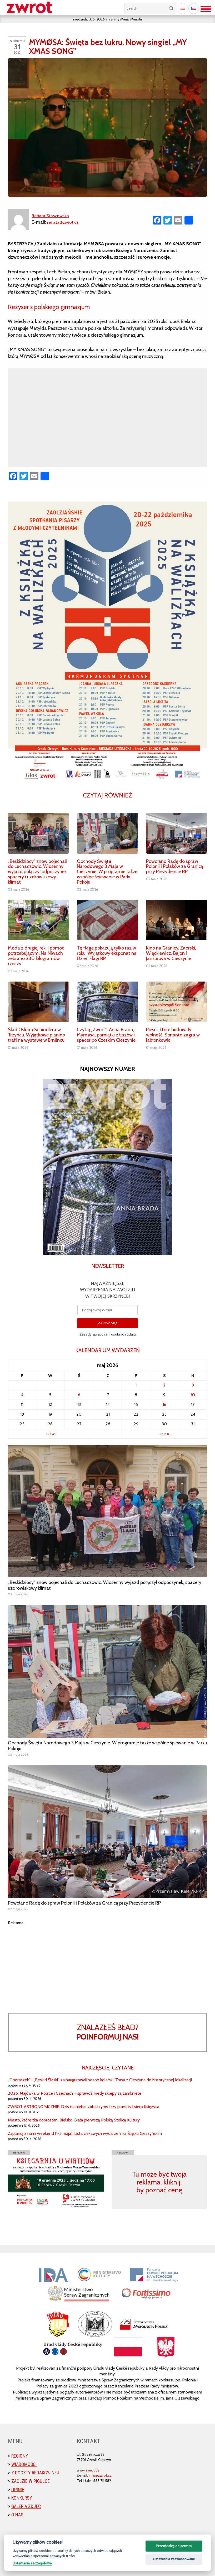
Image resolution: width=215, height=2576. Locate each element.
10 (193, 1394)
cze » (164, 1433)
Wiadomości (24, 2464)
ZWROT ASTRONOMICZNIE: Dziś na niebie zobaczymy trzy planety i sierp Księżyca (83, 2106)
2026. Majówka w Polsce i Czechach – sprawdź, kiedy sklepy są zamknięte (74, 2093)
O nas (17, 2514)
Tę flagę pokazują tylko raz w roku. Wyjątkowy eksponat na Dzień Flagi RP (107, 953)
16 (164, 1404)
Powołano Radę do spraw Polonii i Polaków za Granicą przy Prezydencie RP (174, 866)
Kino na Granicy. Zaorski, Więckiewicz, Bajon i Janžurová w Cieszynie (171, 953)
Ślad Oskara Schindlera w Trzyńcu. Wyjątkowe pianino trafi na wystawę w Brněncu (36, 1035)
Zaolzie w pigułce (30, 2481)
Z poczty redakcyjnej (35, 2472)
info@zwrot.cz (100, 2475)
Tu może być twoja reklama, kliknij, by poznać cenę (159, 2182)
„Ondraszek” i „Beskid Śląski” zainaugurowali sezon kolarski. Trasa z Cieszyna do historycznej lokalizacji (100, 2079)
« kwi (51, 1433)
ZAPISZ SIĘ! (107, 1323)
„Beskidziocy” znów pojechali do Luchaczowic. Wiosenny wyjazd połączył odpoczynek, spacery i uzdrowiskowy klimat (38, 871)
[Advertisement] (107, 1963)
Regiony (19, 2456)
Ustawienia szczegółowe (32, 2563)
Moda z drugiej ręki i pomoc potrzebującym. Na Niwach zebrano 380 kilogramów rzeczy (36, 955)
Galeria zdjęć (26, 2506)
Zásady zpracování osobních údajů (107, 1334)
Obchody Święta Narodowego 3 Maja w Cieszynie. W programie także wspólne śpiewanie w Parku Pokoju (107, 871)
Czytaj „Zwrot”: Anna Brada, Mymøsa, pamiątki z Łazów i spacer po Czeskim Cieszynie (106, 1035)
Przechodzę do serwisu (174, 2546)
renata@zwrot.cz (64, 222)
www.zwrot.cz (88, 2470)
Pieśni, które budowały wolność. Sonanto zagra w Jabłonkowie (173, 1035)
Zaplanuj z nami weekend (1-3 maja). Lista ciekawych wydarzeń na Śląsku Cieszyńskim (85, 2133)
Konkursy (21, 2498)
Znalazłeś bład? (107, 2032)
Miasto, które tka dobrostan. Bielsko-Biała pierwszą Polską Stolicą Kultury (74, 2120)
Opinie (17, 2489)
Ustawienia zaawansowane (174, 2559)
